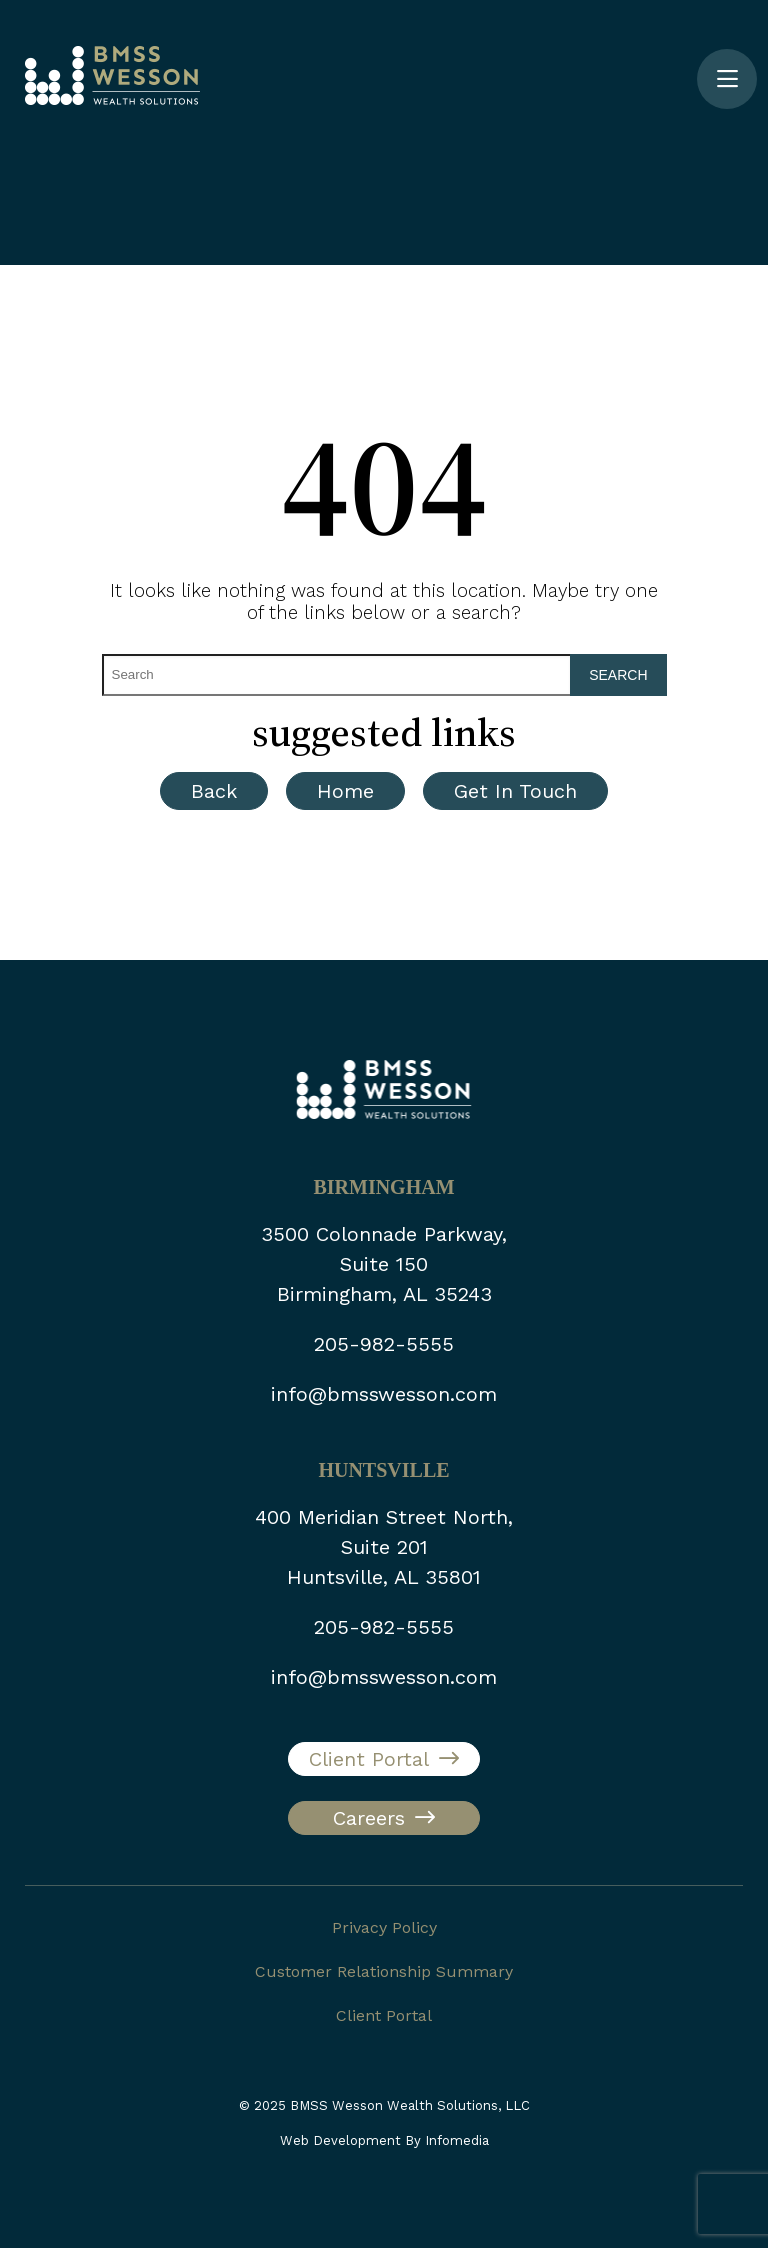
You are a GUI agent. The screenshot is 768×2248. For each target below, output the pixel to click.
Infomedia (457, 2140)
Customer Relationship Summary (384, 1971)
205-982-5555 (384, 1344)
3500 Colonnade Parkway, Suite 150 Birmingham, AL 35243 (384, 1264)
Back (214, 791)
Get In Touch (515, 791)
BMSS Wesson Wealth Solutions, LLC (410, 2105)
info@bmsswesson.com (384, 1394)
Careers (369, 1818)
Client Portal (369, 1759)
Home (345, 791)
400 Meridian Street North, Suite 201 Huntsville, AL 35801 (384, 1547)
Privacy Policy (384, 1927)
